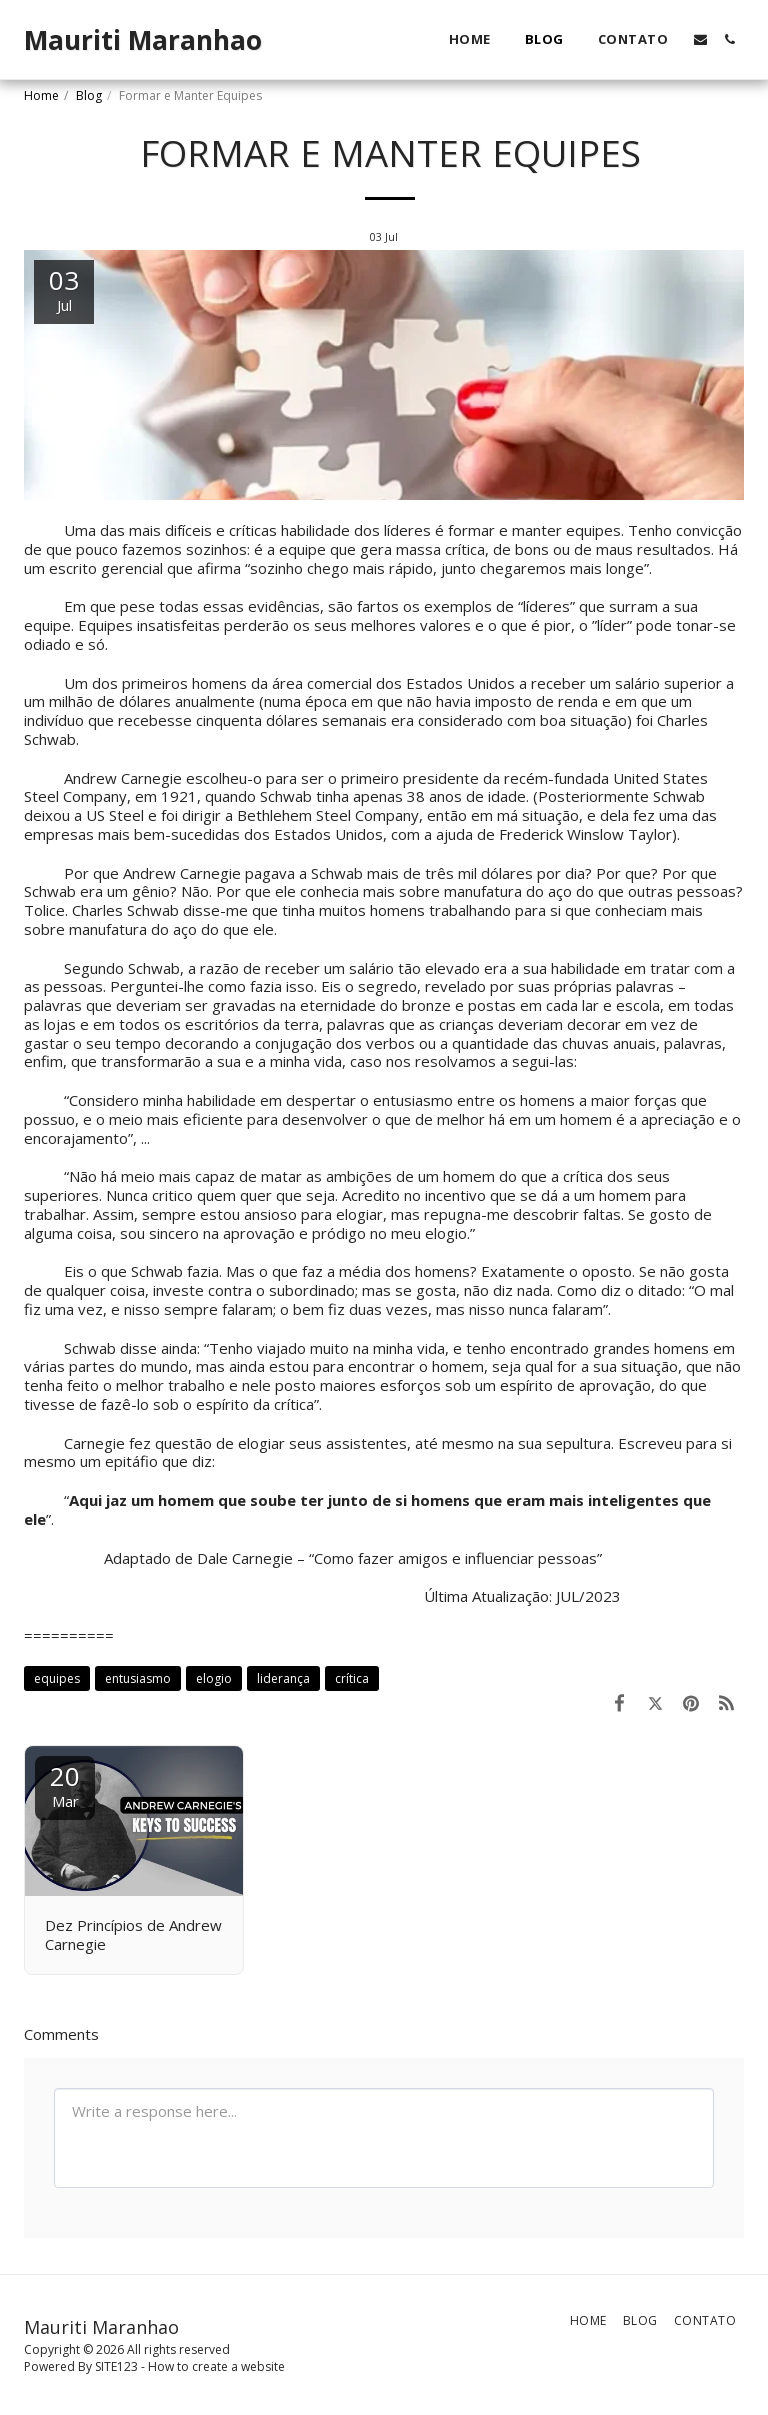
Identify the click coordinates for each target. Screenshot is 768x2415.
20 (65, 1784)
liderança (283, 1678)
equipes (57, 1678)
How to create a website (216, 2366)
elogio (214, 1678)
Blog (89, 95)
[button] (700, 39)
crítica (352, 1678)
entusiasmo (138, 1678)
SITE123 (116, 2366)
